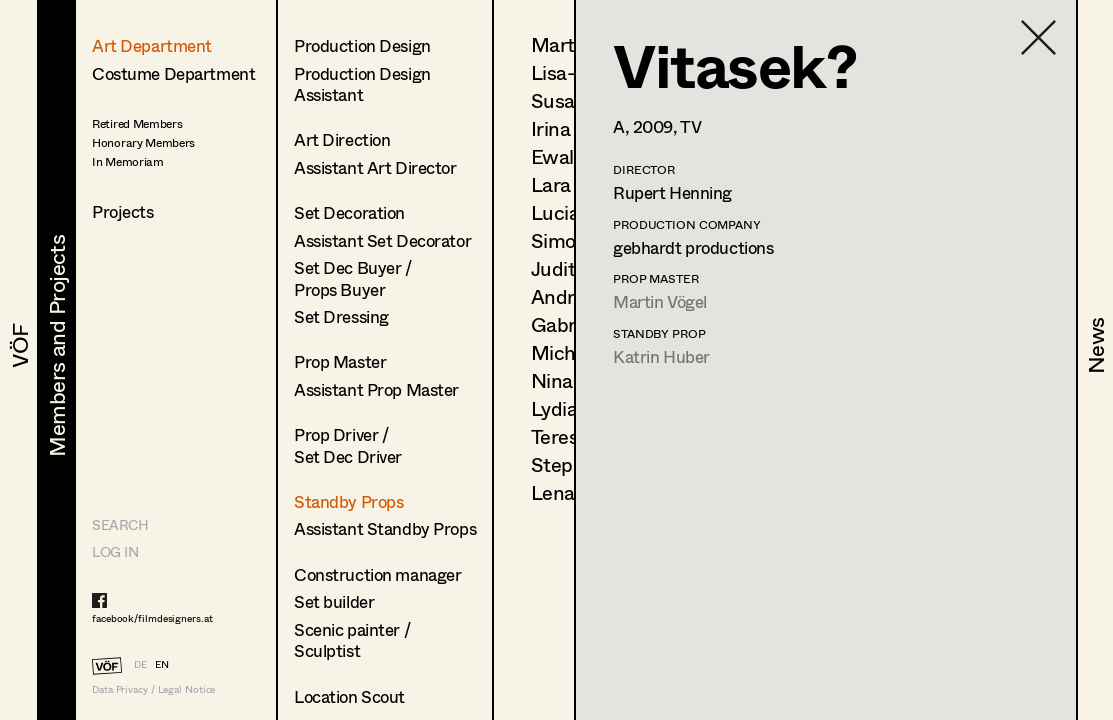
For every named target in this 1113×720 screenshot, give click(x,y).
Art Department (152, 45)
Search (120, 524)
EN (162, 664)
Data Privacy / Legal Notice (153, 689)
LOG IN (115, 551)
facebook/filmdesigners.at (152, 618)
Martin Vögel (660, 301)
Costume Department (173, 73)
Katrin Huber (661, 356)
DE (140, 664)
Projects (123, 211)
